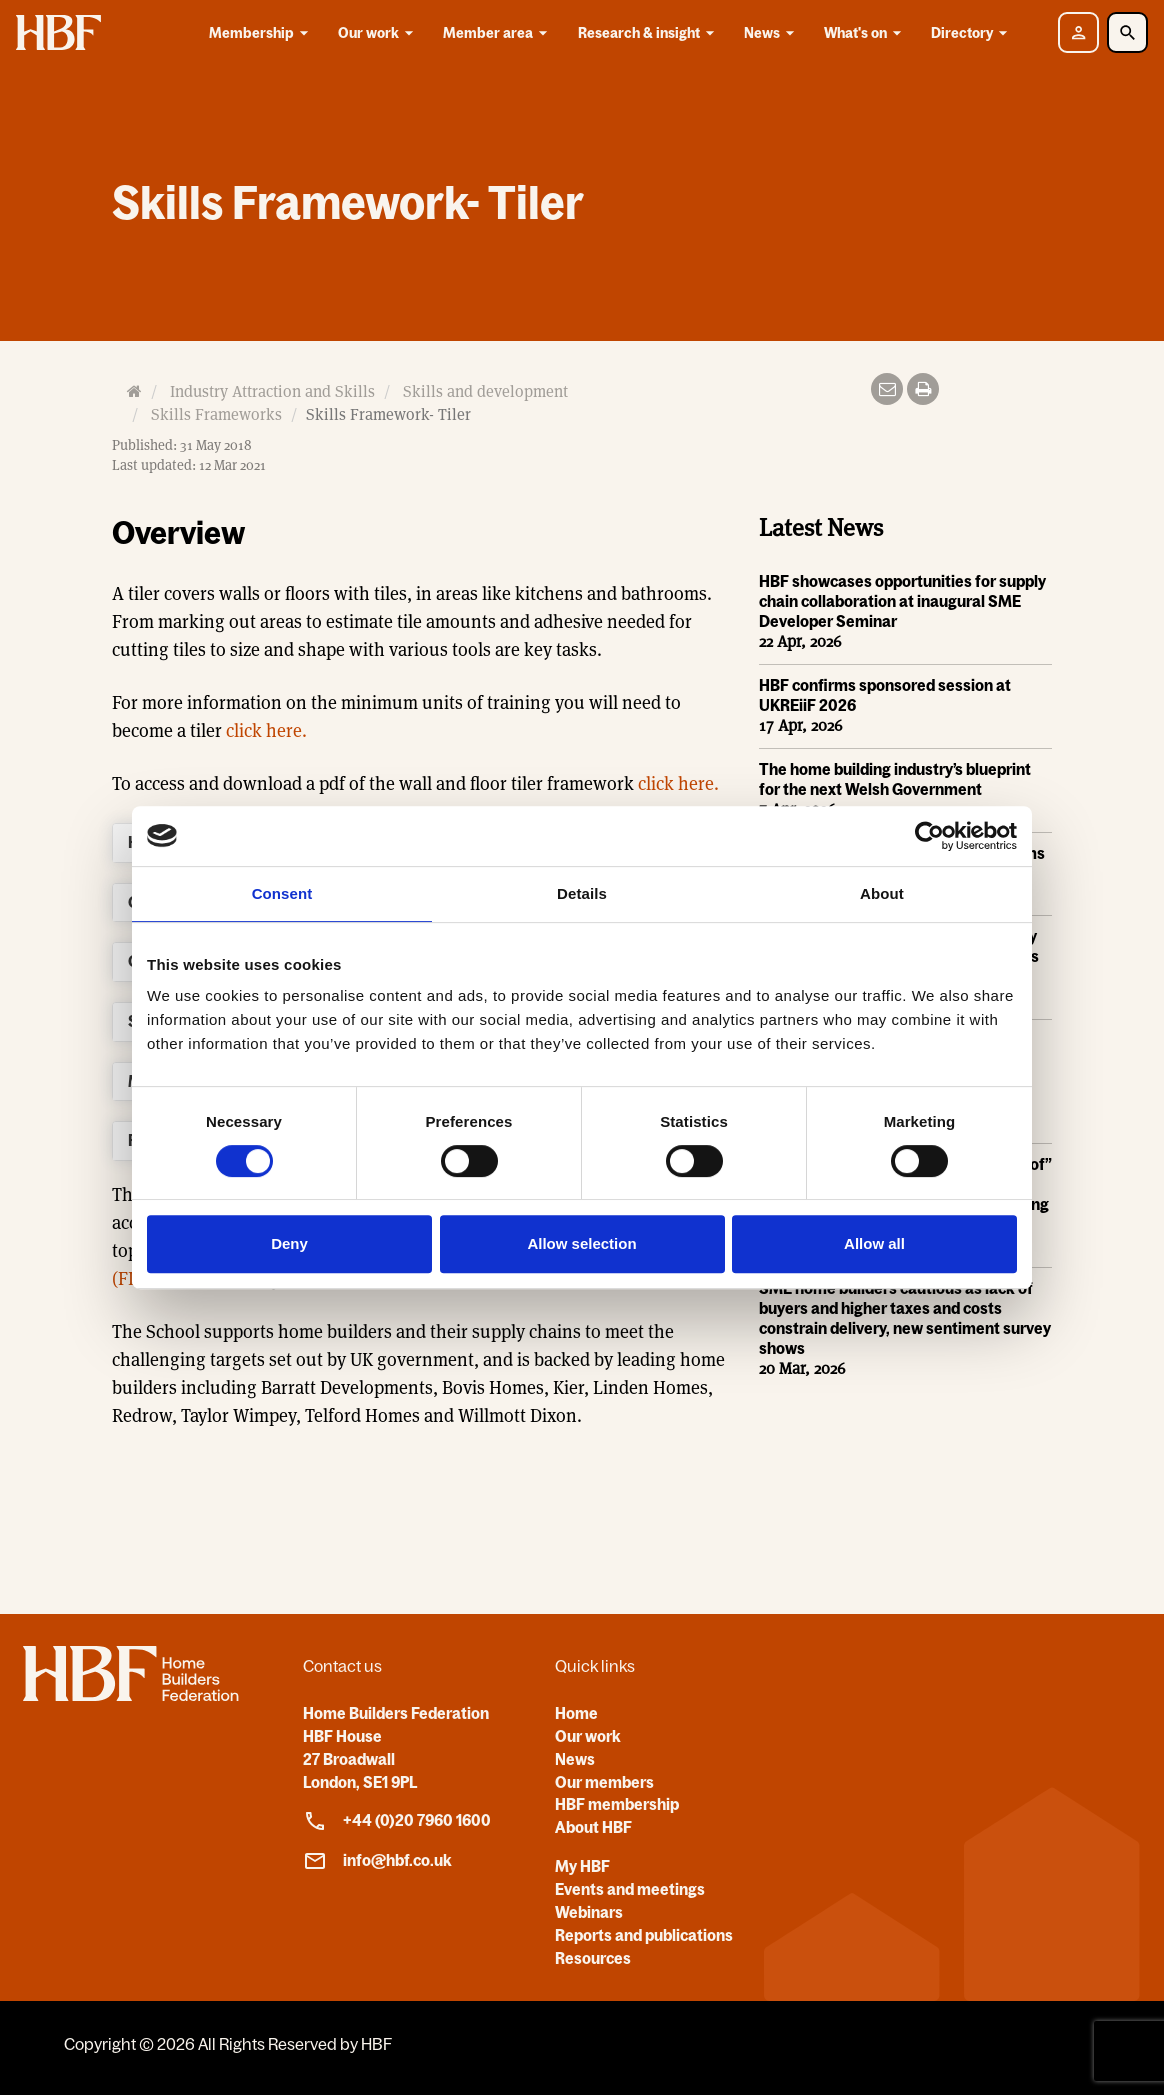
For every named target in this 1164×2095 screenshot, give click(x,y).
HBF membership (617, 1804)
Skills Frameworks (216, 414)
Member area (498, 33)
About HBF (593, 1827)
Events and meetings (630, 1889)
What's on (866, 33)
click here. (264, 730)
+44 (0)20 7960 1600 (397, 1821)
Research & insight (649, 33)
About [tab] (882, 893)
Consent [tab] (282, 893)
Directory (972, 33)
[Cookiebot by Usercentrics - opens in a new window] (929, 836)
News (772, 33)
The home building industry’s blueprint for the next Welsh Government (895, 778)
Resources (593, 1958)
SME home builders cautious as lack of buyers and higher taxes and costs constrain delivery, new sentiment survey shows (905, 1318)
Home (576, 1713)
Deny (289, 1243)
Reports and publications (644, 1935)
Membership (262, 33)
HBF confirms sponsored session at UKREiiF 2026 (885, 695)
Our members (604, 1782)
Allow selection (581, 1243)
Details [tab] (582, 893)
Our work (379, 33)
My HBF (582, 1866)
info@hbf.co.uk (377, 1861)
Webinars (589, 1912)
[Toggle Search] (1127, 32)
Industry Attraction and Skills (272, 391)
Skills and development (485, 391)
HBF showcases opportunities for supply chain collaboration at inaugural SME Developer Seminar (902, 601)
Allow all (874, 1243)
